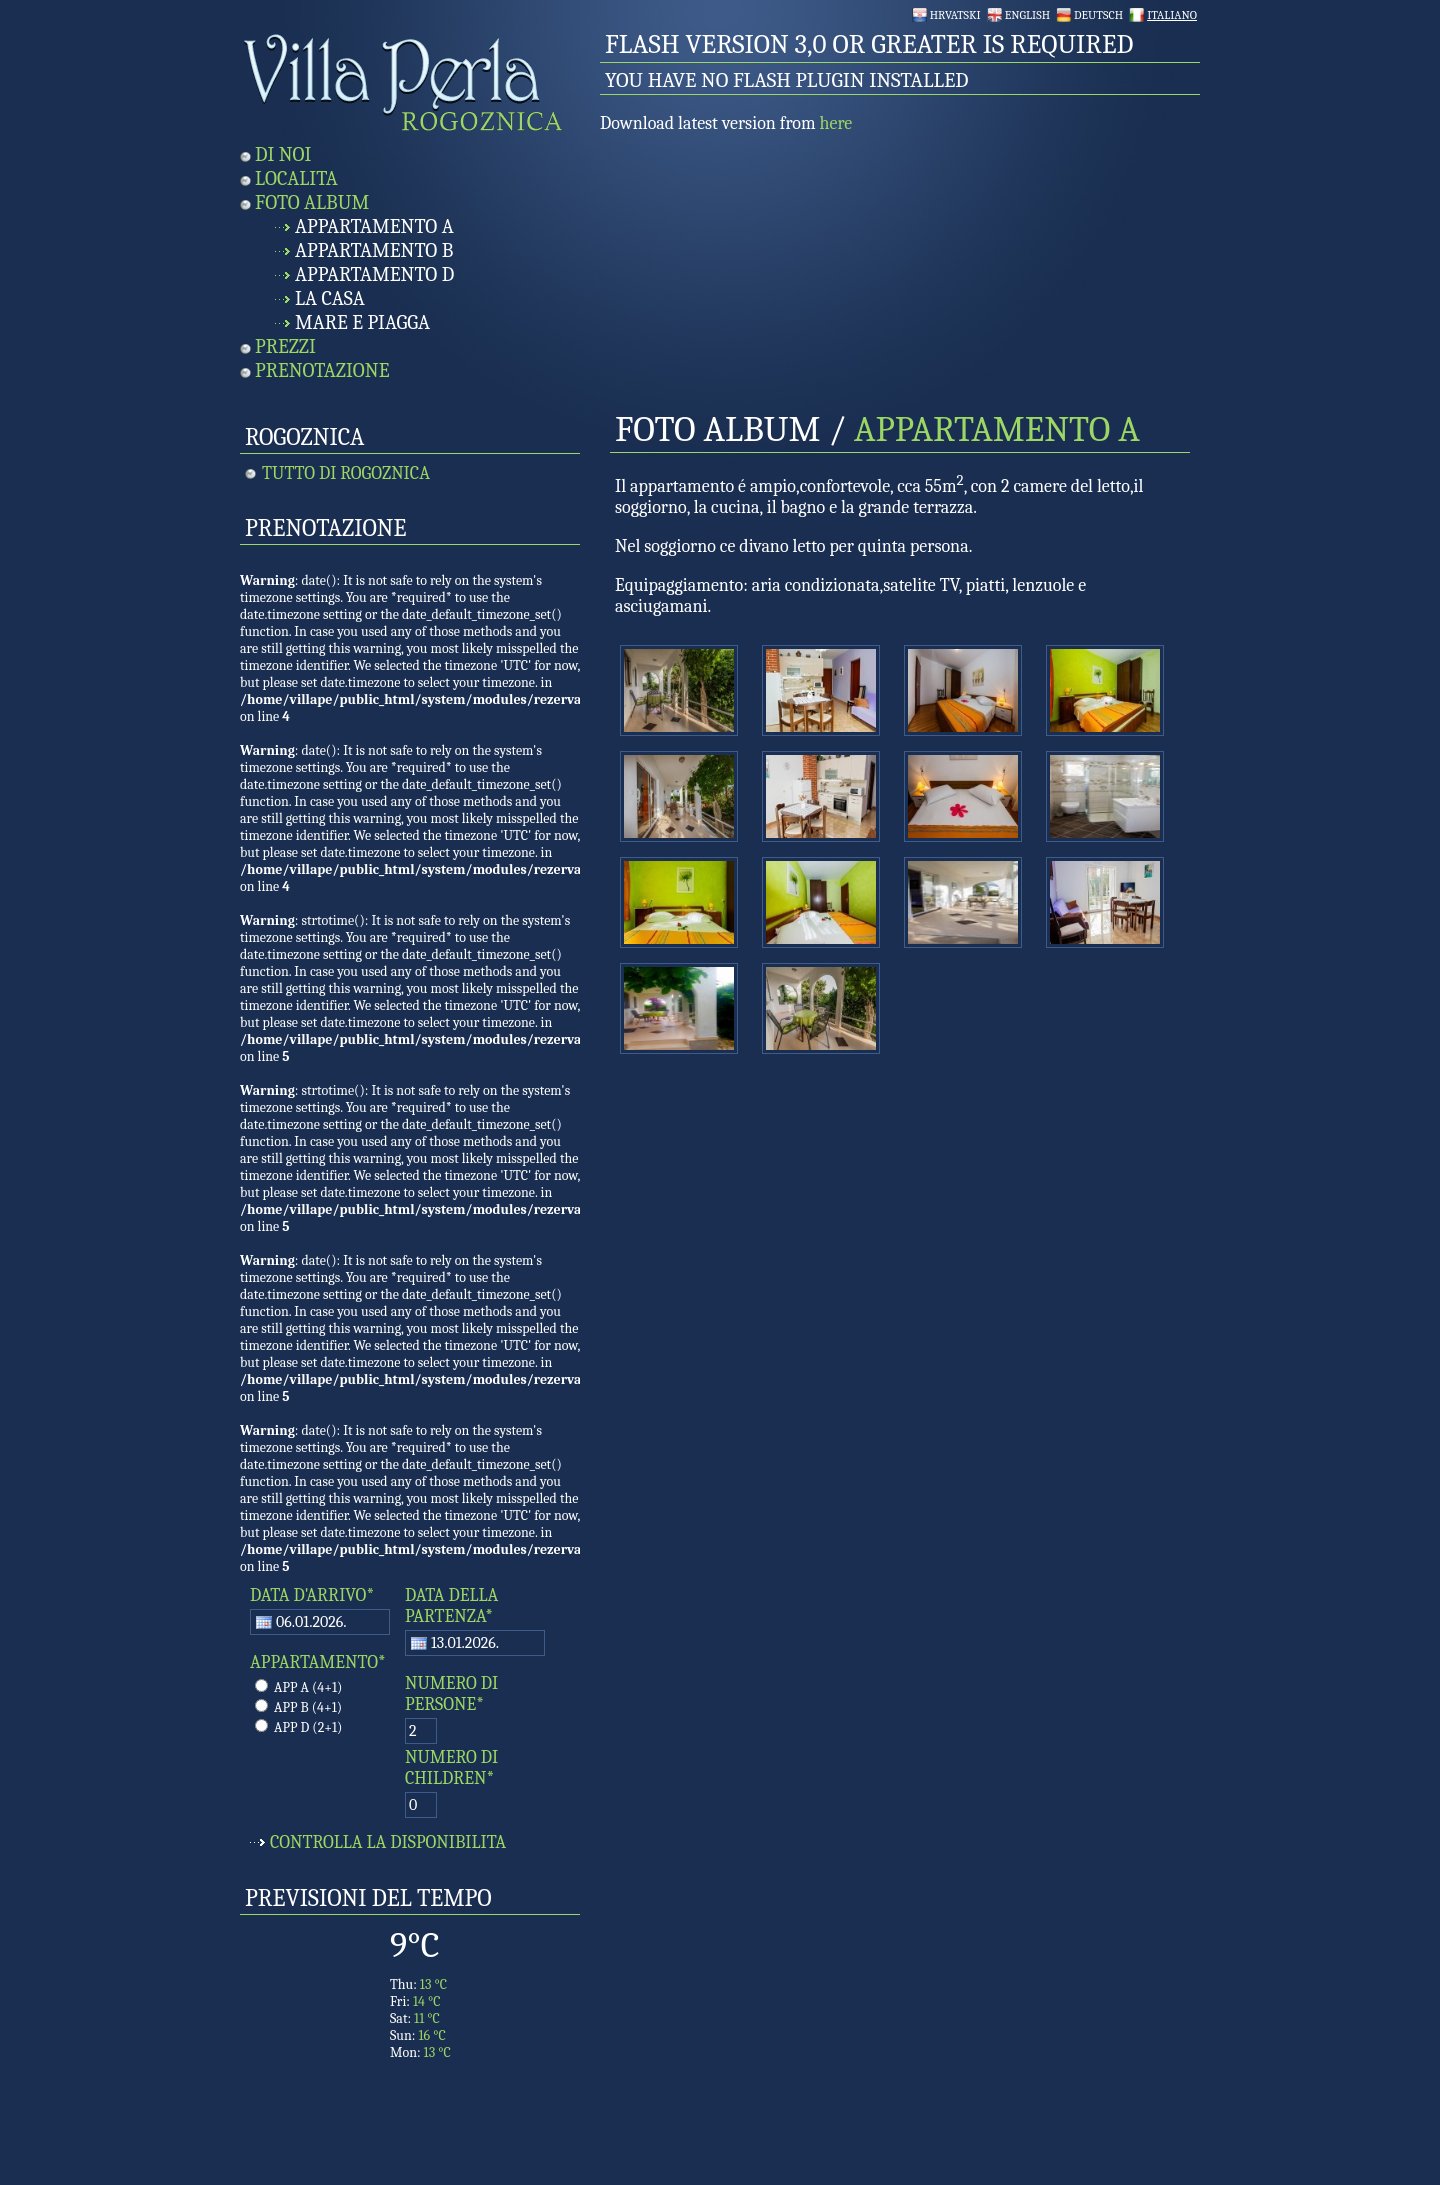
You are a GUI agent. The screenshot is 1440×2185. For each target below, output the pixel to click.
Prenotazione (322, 370)
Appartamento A (374, 226)
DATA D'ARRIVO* (312, 1595)
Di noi (283, 154)
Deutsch (1098, 15)
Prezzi (285, 346)
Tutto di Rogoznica (346, 474)
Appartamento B (374, 250)
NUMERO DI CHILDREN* (451, 1768)
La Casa (330, 298)
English (1027, 15)
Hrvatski (955, 15)
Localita (296, 178)
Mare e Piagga (362, 322)
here (836, 123)
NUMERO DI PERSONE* (451, 1694)
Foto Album (312, 202)
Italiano (1172, 15)
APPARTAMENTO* (318, 1662)
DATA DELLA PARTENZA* (451, 1606)
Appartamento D (374, 274)
